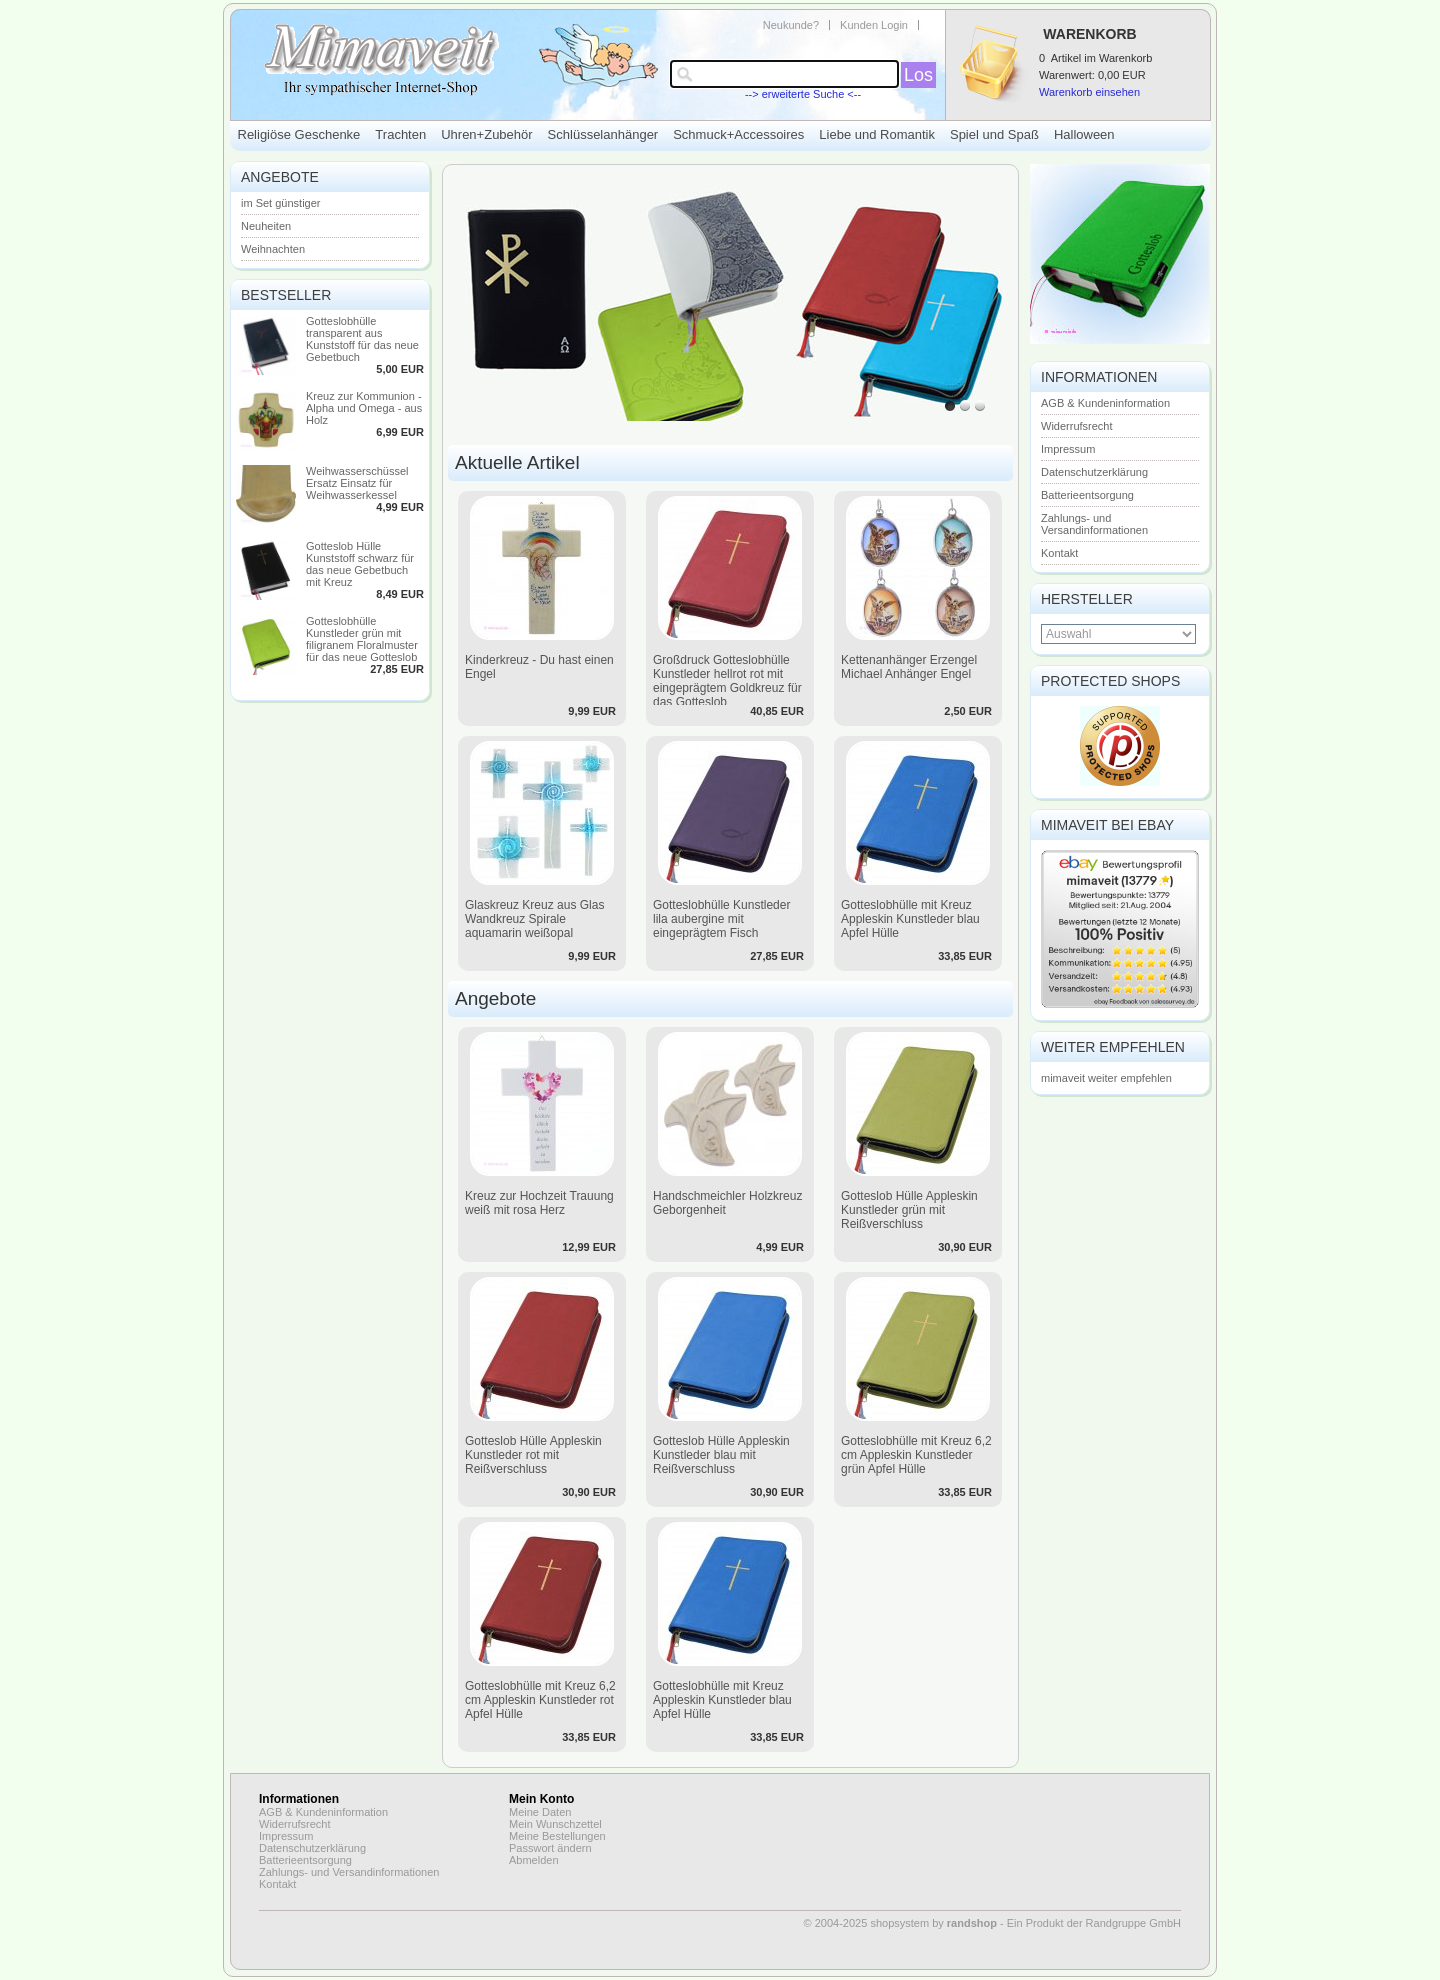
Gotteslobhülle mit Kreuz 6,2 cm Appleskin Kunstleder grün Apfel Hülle (916, 1455)
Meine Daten (540, 1812)
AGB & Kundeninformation (1105, 403)
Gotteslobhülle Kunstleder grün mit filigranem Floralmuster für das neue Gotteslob (362, 639)
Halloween (1084, 134)
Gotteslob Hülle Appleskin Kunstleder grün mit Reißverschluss (909, 1210)
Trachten (400, 134)
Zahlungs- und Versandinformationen (1094, 524)
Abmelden (534, 1860)
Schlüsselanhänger (603, 134)
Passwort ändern (550, 1848)
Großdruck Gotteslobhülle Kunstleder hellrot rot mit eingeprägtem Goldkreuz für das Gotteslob (727, 681)
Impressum (1068, 449)
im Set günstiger (280, 203)
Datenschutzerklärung (1094, 472)
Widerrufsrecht (1077, 426)
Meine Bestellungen (557, 1836)
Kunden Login (874, 25)
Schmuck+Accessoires (738, 134)
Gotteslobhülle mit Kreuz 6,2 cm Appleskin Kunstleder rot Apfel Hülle (540, 1700)
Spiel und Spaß (994, 134)
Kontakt (1059, 553)
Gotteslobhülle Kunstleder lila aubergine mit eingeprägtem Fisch (721, 919)
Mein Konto (541, 1799)
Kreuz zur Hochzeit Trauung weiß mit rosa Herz (539, 1203)
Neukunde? (791, 25)
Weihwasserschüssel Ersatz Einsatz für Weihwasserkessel (357, 483)
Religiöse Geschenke (299, 134)
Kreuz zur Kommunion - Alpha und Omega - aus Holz (364, 408)
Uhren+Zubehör (486, 134)
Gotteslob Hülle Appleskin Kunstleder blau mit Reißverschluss (721, 1455)
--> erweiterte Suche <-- (803, 94)
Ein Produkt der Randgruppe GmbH (1094, 1923)
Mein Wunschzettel (555, 1824)
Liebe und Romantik (877, 134)
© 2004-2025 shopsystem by (900, 1923)
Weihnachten (273, 249)
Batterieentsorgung (1087, 495)
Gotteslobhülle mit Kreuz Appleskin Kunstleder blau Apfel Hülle (910, 919)
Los (918, 75)
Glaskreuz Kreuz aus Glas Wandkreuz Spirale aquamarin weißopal (534, 919)
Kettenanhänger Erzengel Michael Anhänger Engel (909, 667)
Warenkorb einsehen (1089, 92)
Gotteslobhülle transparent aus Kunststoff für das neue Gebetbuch (362, 339)
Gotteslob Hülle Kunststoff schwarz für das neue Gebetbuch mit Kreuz (360, 564)
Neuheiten (266, 226)
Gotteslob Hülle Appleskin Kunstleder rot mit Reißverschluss (533, 1455)
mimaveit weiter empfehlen (1106, 1078)
